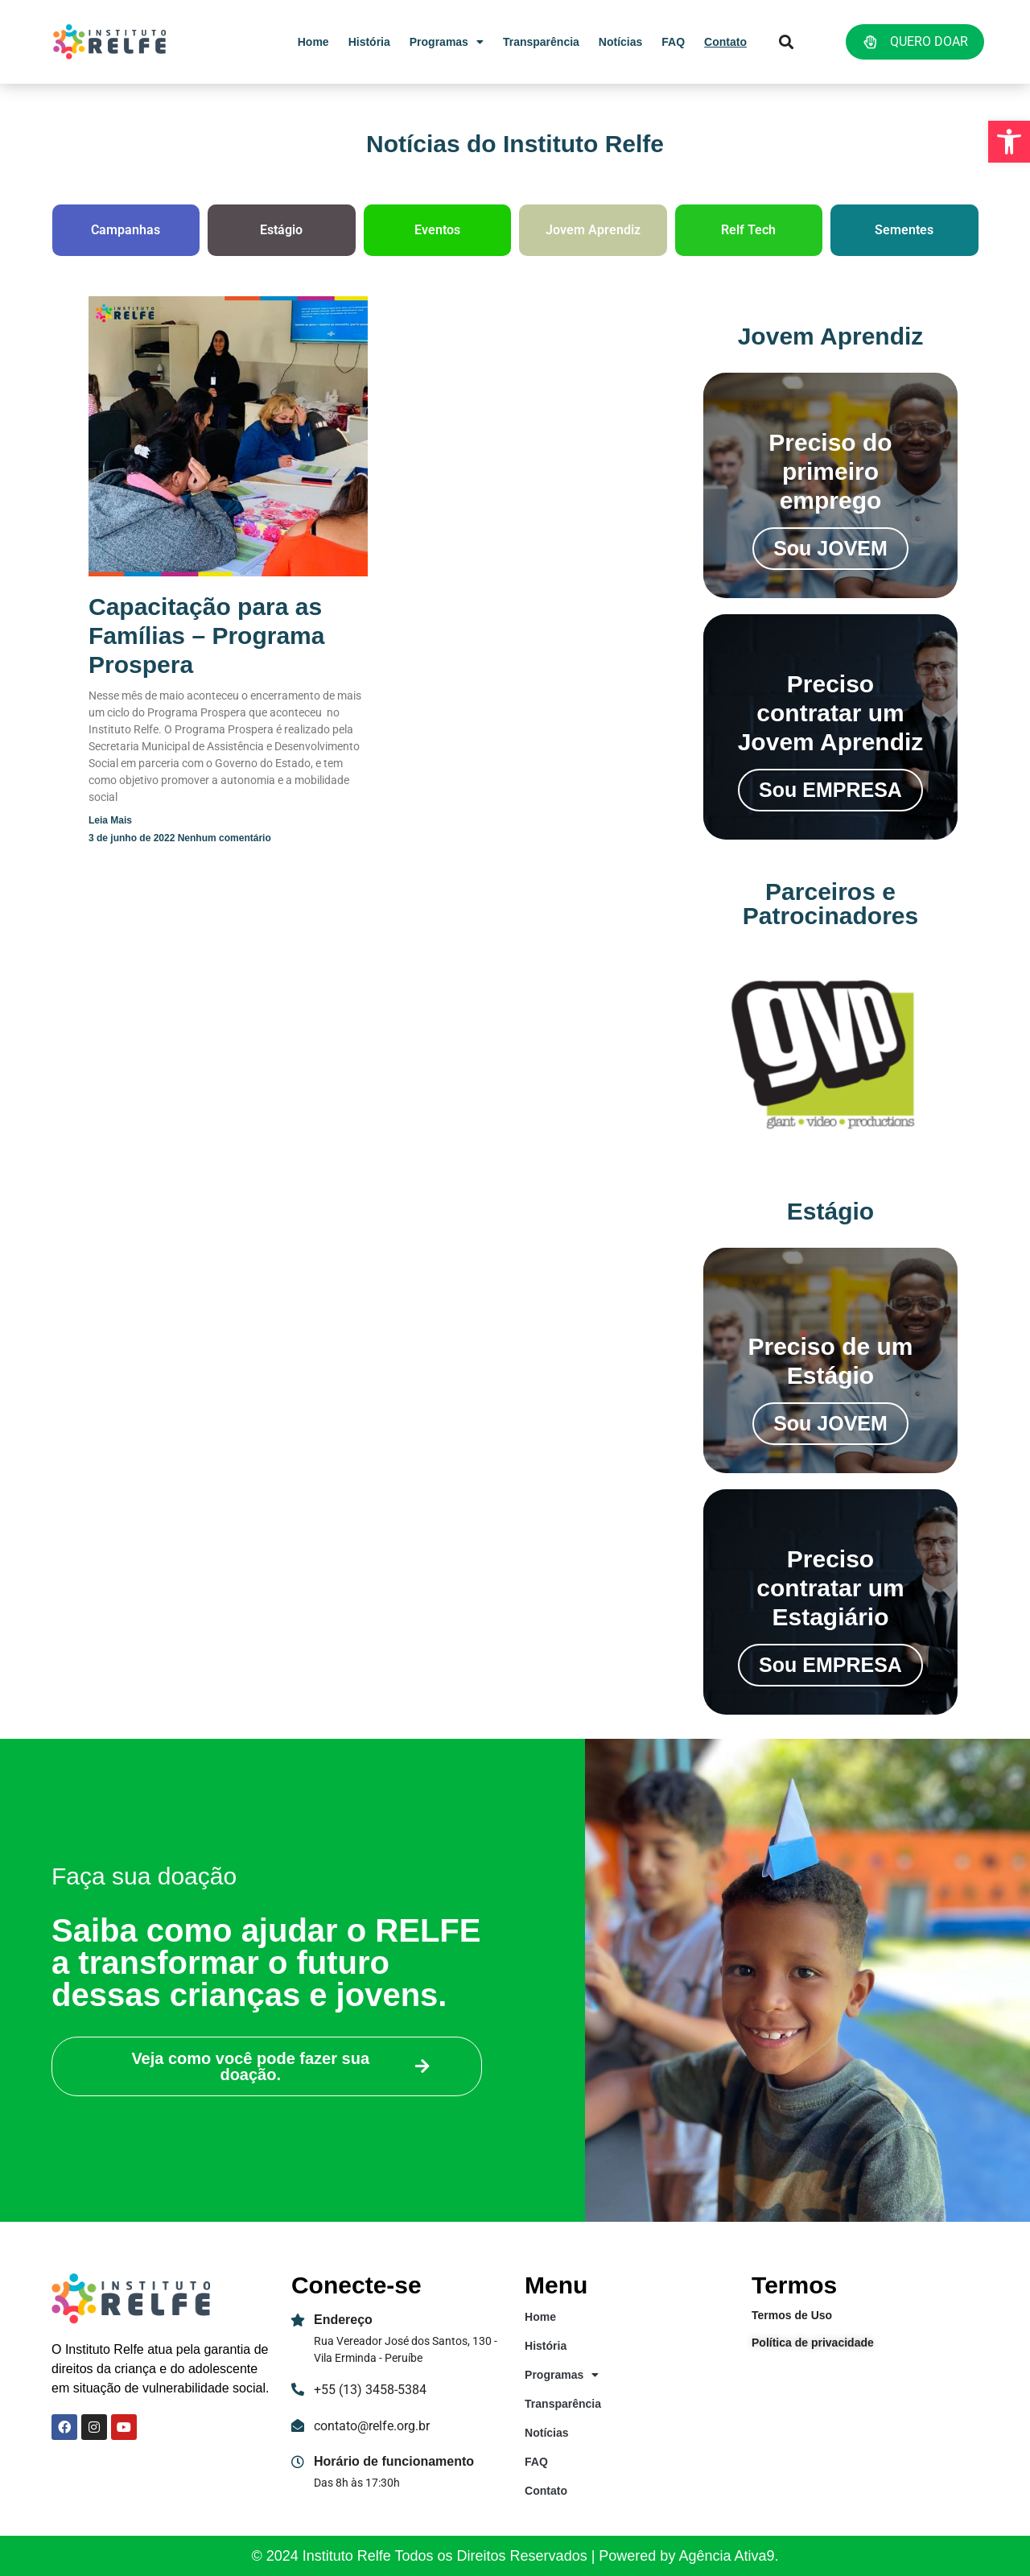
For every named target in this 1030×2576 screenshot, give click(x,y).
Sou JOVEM (830, 548)
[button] (1009, 142)
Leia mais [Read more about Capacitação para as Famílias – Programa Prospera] (110, 820)
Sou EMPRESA (830, 789)
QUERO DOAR (915, 42)
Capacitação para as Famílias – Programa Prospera (206, 635)
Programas (447, 42)
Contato (725, 41)
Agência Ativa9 (726, 2556)
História (369, 41)
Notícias (620, 41)
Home (313, 41)
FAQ (673, 41)
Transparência (541, 41)
